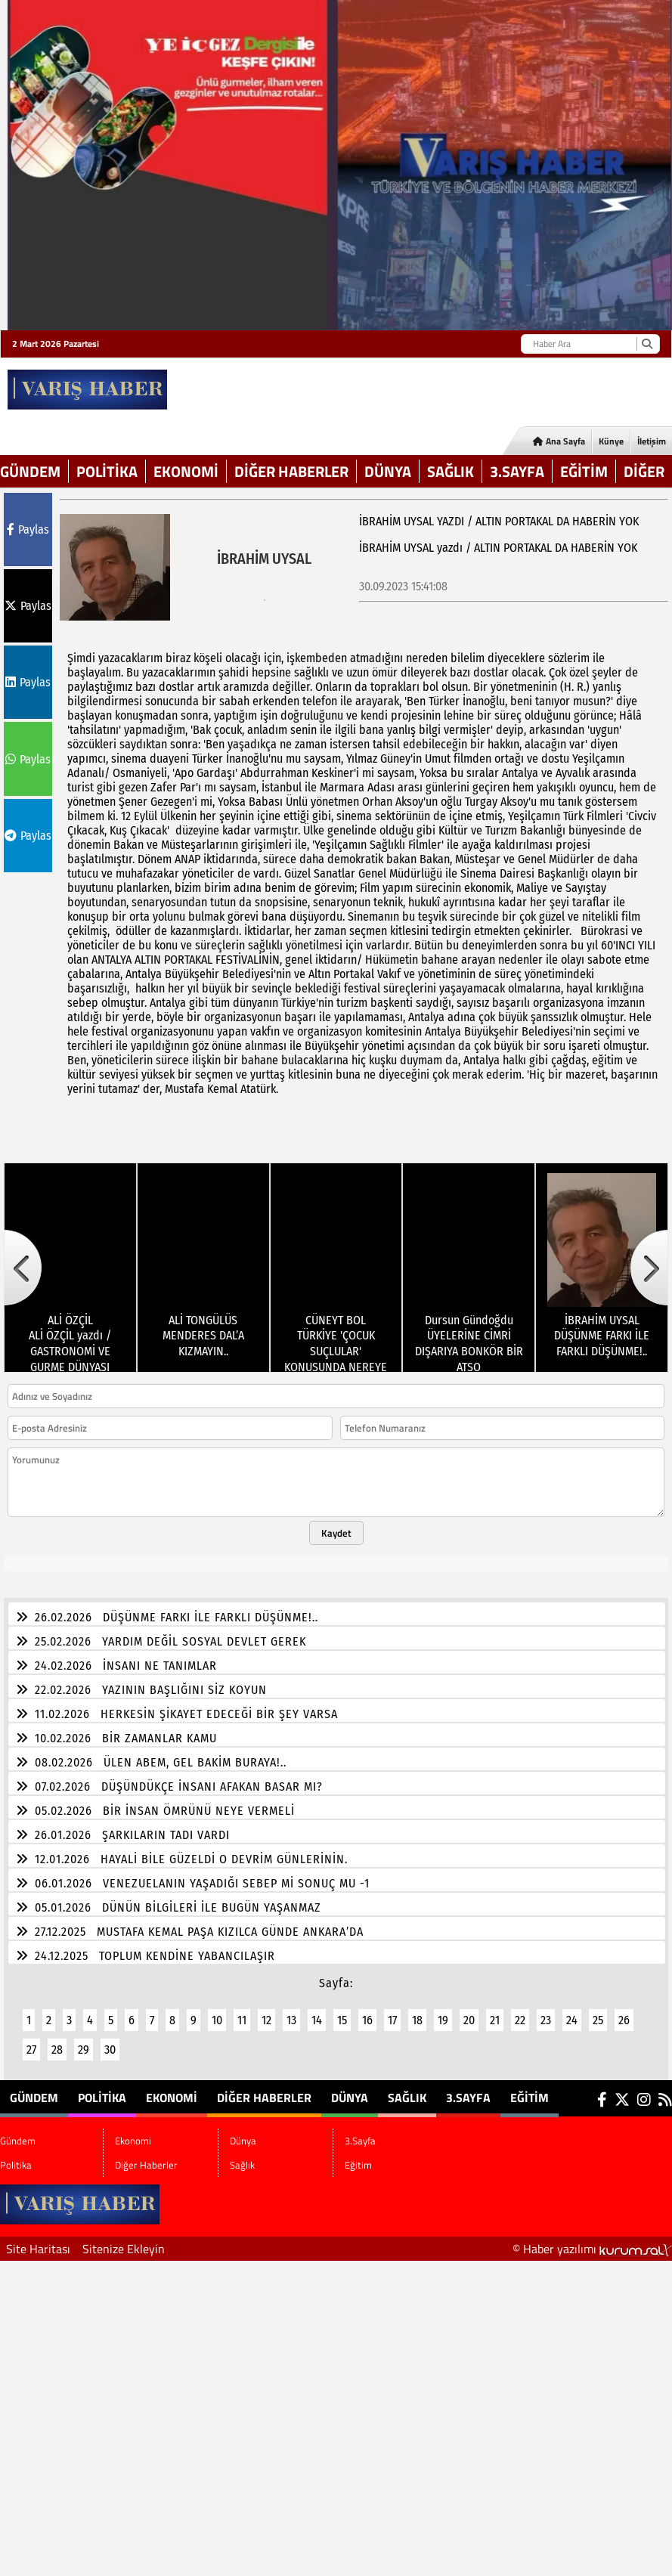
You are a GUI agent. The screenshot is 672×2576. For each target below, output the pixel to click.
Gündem (30, 471)
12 (266, 2011)
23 (545, 2011)
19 (443, 2011)
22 (520, 2011)
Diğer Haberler (291, 471)
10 (217, 2011)
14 (316, 2011)
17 (392, 2011)
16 (367, 2011)
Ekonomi (185, 471)
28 (57, 2040)
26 (624, 2011)
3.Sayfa (517, 471)
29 (83, 2040)
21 (495, 2011)
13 (291, 2011)
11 (241, 2011)
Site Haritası (38, 2240)
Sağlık (450, 471)
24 (572, 2011)
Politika (107, 471)
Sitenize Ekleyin (123, 2240)
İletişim (651, 441)
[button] (23, 1258)
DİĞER (644, 471)
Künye (611, 441)
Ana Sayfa (559, 441)
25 (598, 2011)
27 (31, 2040)
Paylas (28, 529)
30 (110, 2040)
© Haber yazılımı (592, 2240)
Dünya (387, 471)
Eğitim (584, 471)
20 (469, 2011)
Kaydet (336, 1523)
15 (342, 2011)
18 (417, 2011)
